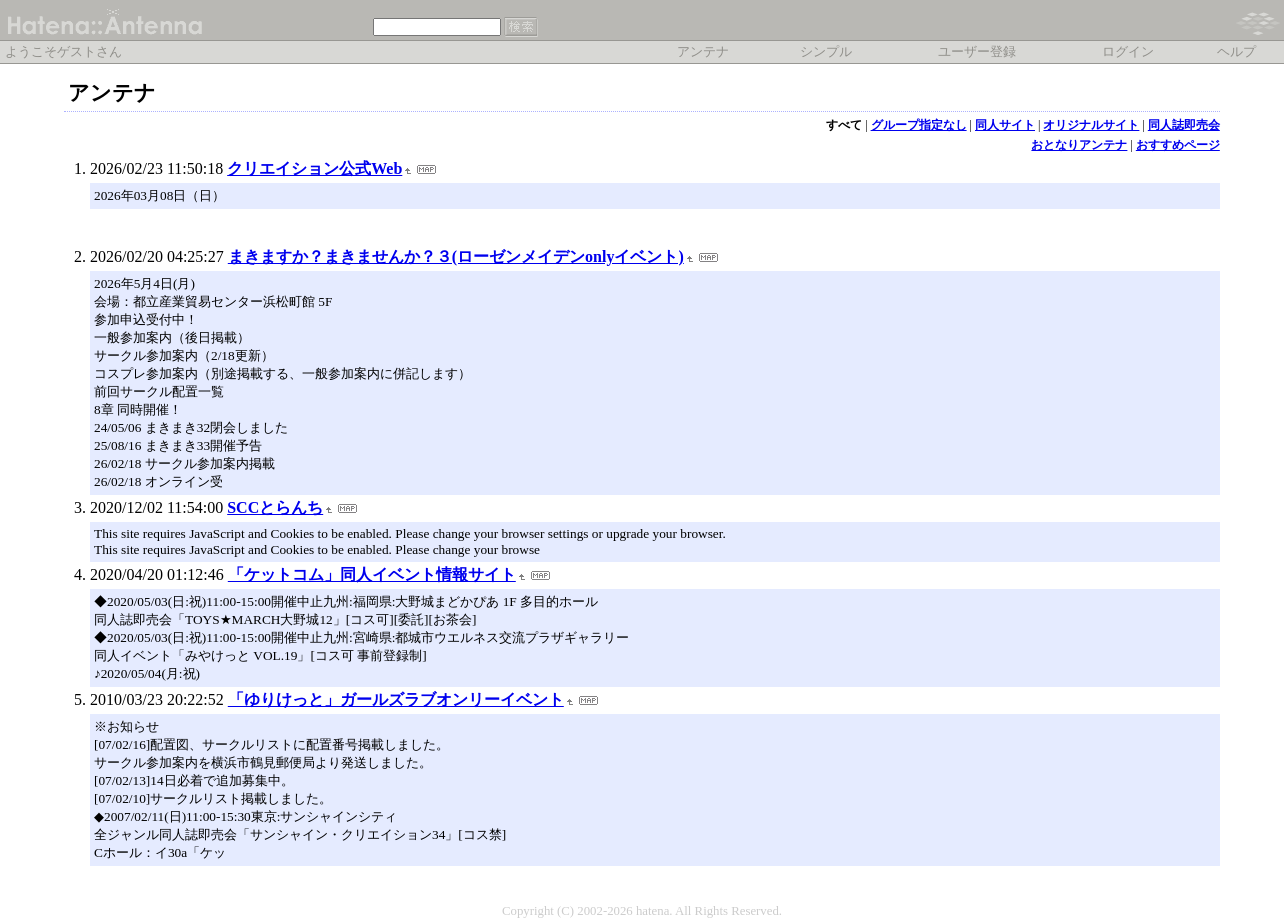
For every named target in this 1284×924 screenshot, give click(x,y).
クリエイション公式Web (314, 168)
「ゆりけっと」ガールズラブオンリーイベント (396, 699)
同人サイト (1005, 125)
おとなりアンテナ (1079, 145)
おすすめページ (1178, 145)
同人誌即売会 (1184, 125)
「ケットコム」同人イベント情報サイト (372, 574)
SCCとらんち (275, 507)
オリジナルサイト (1091, 125)
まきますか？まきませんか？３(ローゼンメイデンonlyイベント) (456, 256)
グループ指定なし (919, 125)
